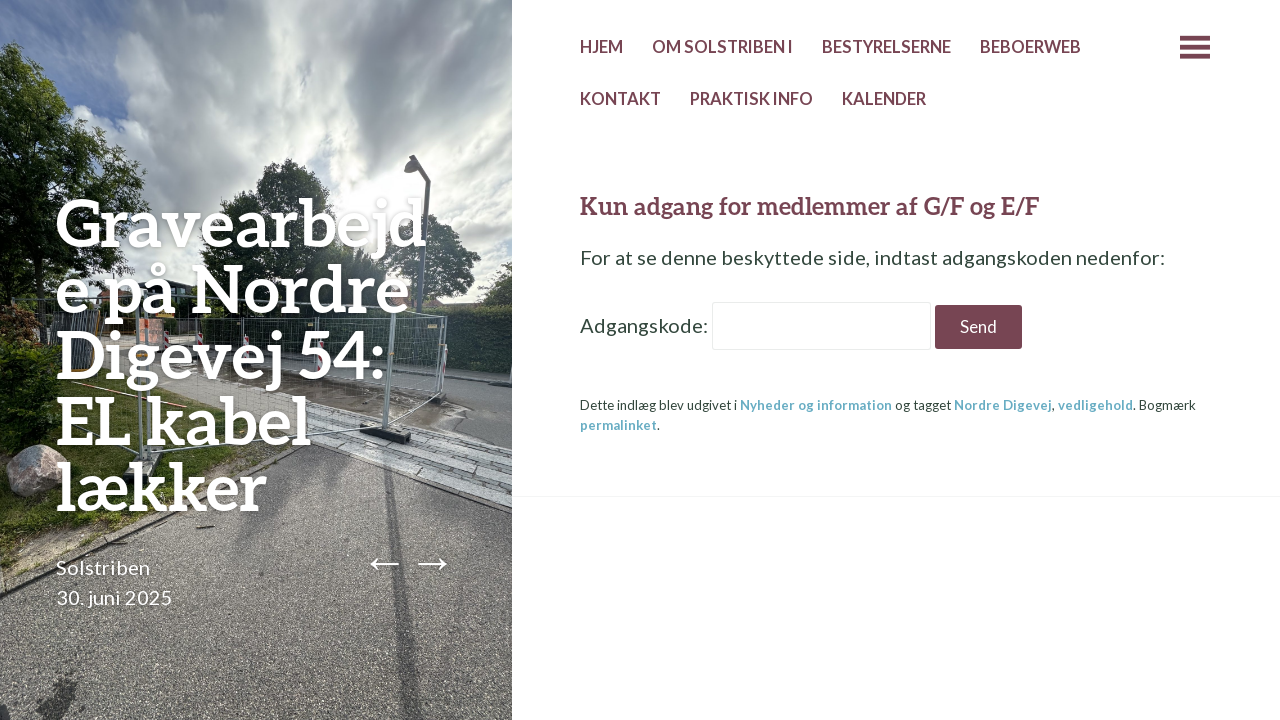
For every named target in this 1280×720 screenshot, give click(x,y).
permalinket (618, 425)
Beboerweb (1030, 47)
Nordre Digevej (1003, 405)
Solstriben (103, 567)
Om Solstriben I (722, 47)
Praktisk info (751, 99)
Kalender (884, 99)
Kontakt (620, 99)
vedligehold (1095, 405)
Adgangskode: (755, 325)
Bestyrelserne (886, 47)
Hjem (601, 47)
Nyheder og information (816, 405)
